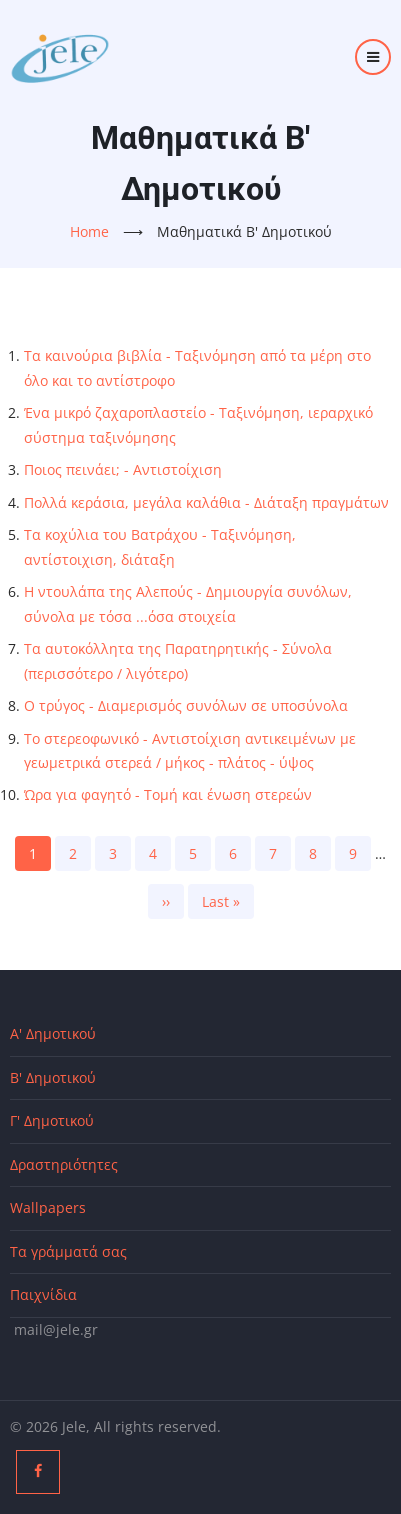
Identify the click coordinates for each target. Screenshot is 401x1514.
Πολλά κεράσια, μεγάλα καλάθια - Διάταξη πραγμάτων (206, 502)
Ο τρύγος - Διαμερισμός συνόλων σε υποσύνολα (186, 705)
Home (89, 231)
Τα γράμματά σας (68, 1251)
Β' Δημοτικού (53, 1077)
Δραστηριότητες (64, 1164)
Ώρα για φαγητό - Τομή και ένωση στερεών (168, 794)
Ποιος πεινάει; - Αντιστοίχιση (123, 469)
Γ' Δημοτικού (52, 1120)
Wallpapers (48, 1207)
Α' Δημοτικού (53, 1033)
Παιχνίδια (43, 1294)
